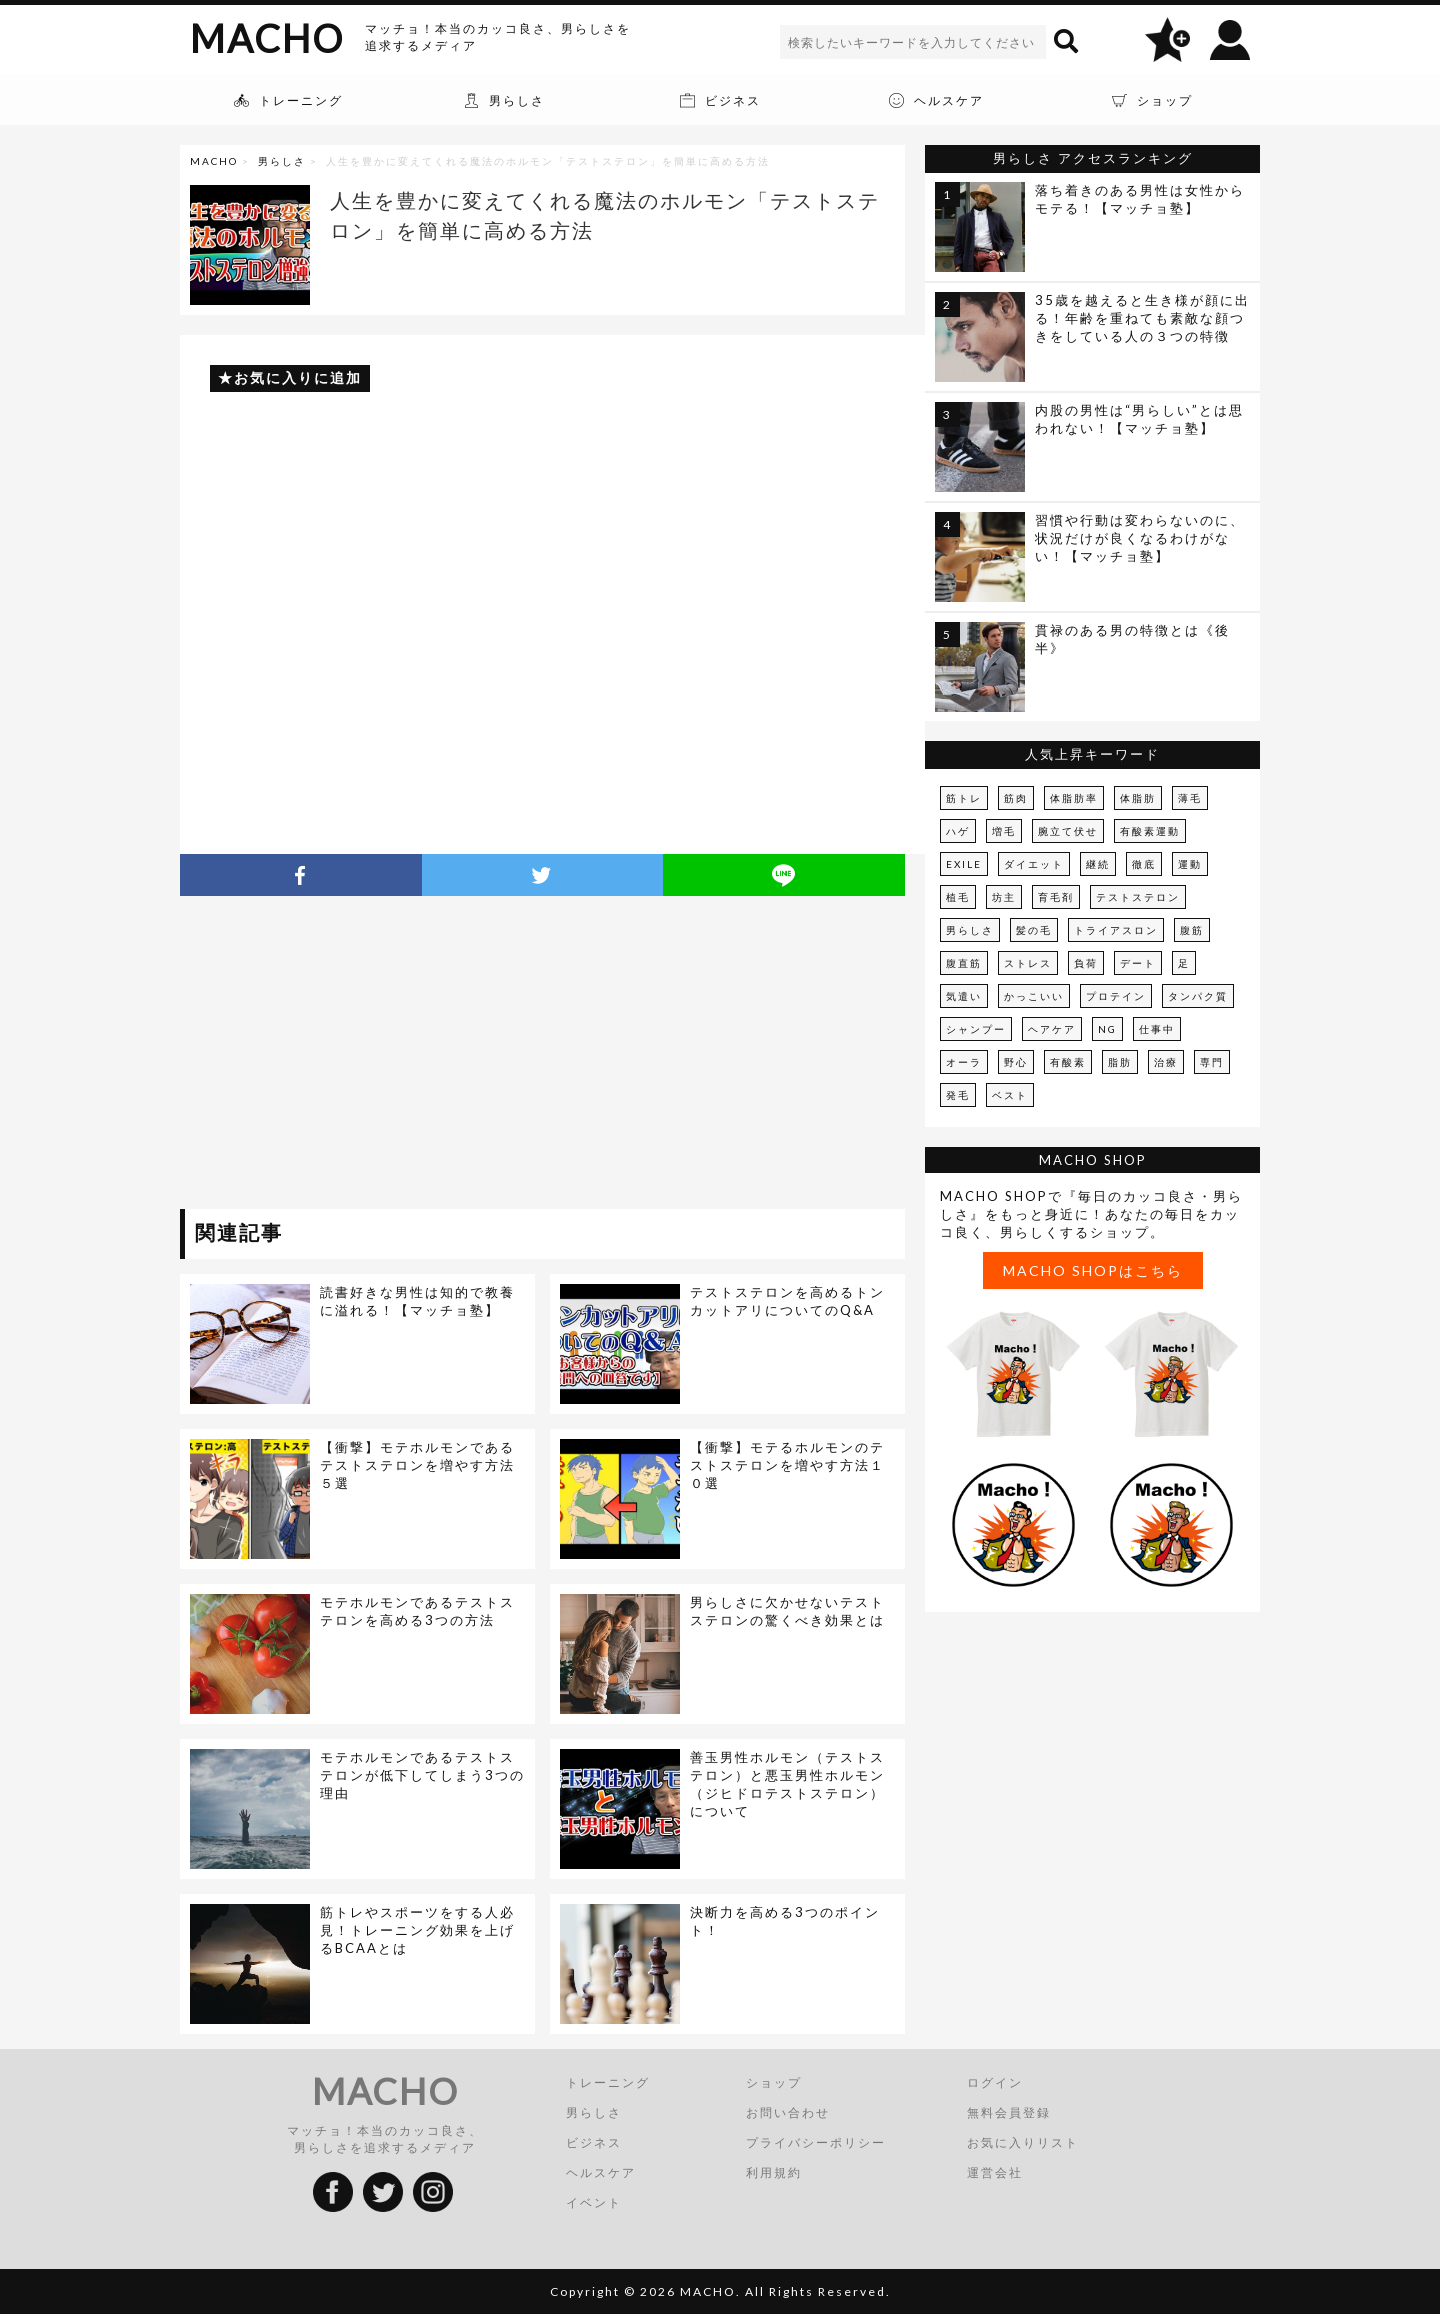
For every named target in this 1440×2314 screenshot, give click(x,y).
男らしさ (282, 161)
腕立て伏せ (1068, 831)
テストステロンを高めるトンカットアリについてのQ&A (787, 1301)
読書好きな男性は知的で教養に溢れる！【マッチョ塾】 (417, 1301)
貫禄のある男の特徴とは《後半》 (1132, 639)
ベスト (1010, 1095)
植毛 (958, 897)
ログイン (995, 2082)
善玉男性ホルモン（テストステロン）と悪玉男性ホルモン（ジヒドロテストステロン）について (787, 1784)
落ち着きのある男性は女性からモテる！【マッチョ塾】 (1140, 199)
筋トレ (964, 798)
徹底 (1144, 864)
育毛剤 (1056, 897)
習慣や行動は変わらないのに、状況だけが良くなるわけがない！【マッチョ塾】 (1140, 538)
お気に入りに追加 (298, 377)
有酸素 (1068, 1062)
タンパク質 (1198, 996)
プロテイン (1116, 996)
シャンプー (976, 1029)
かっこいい (1034, 996)
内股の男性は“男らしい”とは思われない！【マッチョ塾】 (1139, 419)
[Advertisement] (363, 1056)
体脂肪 (1138, 798)
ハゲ (958, 831)
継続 (1098, 864)
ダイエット (1034, 864)
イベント (594, 2202)
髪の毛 (1034, 930)
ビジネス (594, 2142)
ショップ (774, 2082)
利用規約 (774, 2172)
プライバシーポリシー (816, 2142)
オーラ (964, 1062)
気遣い (964, 996)
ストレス (1028, 963)
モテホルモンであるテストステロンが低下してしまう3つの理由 (422, 1775)
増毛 (1004, 831)
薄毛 (1190, 798)
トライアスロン (1116, 930)
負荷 (1086, 963)
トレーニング (608, 2082)
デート (1138, 963)
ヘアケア (1052, 1029)
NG (1107, 1029)
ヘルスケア (601, 2172)
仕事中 (1157, 1029)
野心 (1016, 1062)
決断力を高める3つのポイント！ (785, 1921)
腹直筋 (964, 963)
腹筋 (1192, 930)
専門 (1212, 1062)
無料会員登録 (1009, 2112)
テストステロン (1138, 897)
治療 (1166, 1062)
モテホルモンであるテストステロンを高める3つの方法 (417, 1611)
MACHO (267, 38)
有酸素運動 (1150, 831)
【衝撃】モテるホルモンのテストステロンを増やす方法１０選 (787, 1465)
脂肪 (1120, 1062)
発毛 (958, 1095)
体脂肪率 (1074, 798)
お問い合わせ (788, 2112)
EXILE (964, 864)
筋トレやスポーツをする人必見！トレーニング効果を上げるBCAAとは (417, 1930)
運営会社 (995, 2172)
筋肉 (1016, 798)
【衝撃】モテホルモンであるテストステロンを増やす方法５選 (417, 1465)
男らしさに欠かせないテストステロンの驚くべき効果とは (787, 1611)
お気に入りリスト (1023, 2142)
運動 (1190, 864)
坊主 (1004, 897)
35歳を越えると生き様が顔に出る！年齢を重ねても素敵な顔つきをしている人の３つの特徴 (1142, 318)
